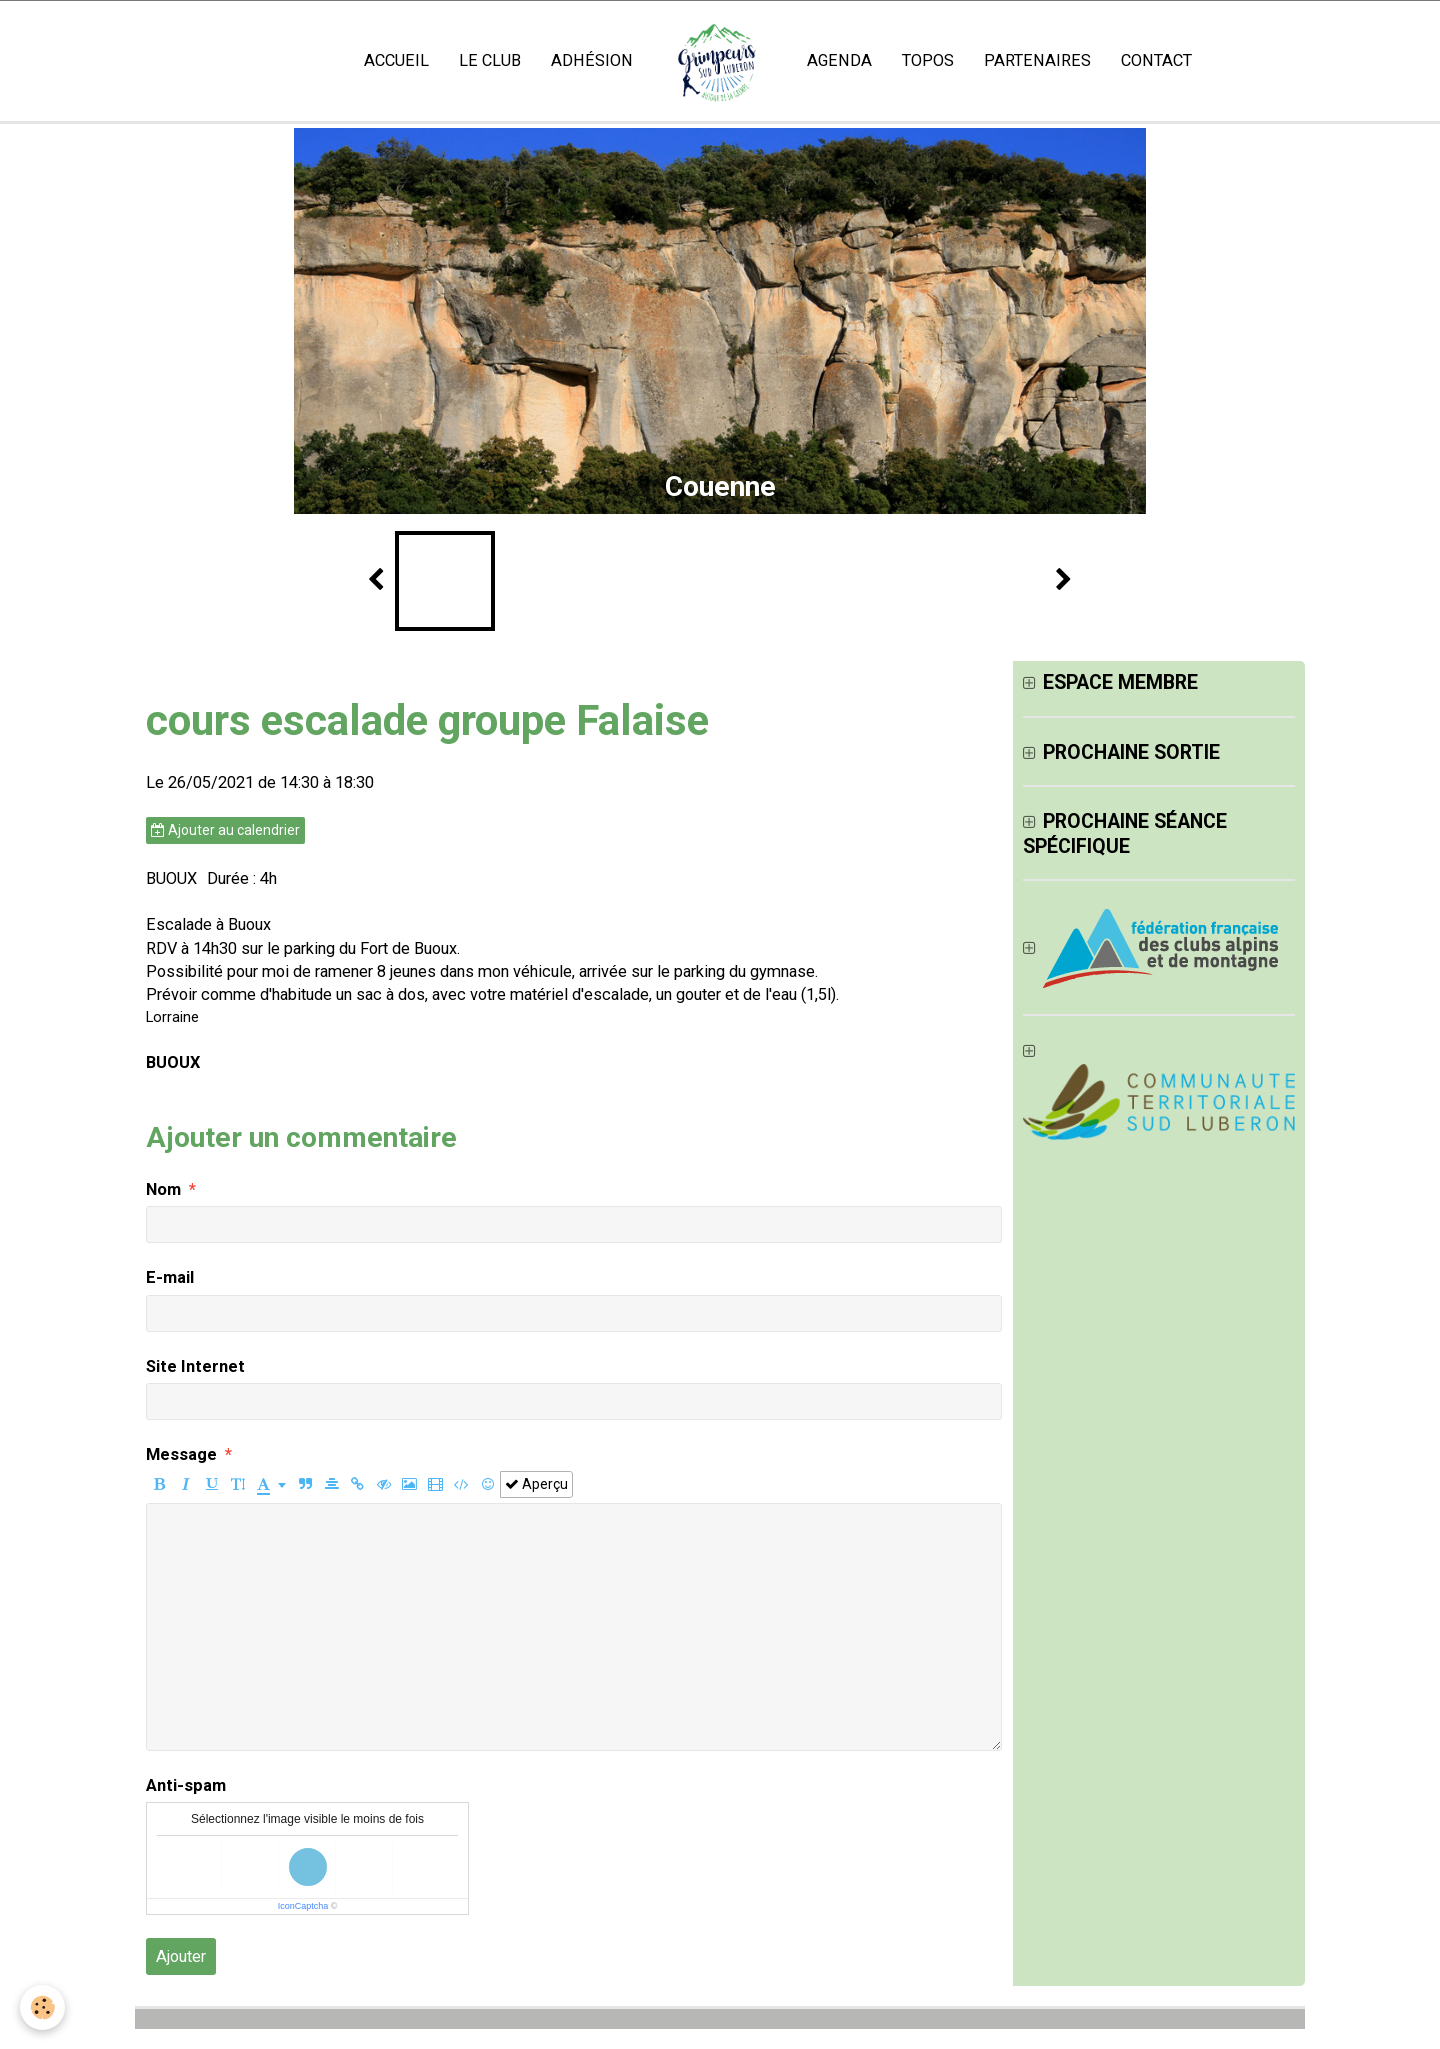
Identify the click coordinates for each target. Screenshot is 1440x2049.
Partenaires (1037, 60)
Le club (490, 60)
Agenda (839, 60)
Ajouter (181, 1956)
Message (181, 1454)
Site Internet (195, 1366)
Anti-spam (186, 1785)
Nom (163, 1189)
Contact (1156, 60)
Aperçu (536, 1484)
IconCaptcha (303, 1906)
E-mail (170, 1277)
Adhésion (592, 60)
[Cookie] (42, 2007)
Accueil (396, 60)
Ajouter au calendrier (225, 830)
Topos (928, 60)
